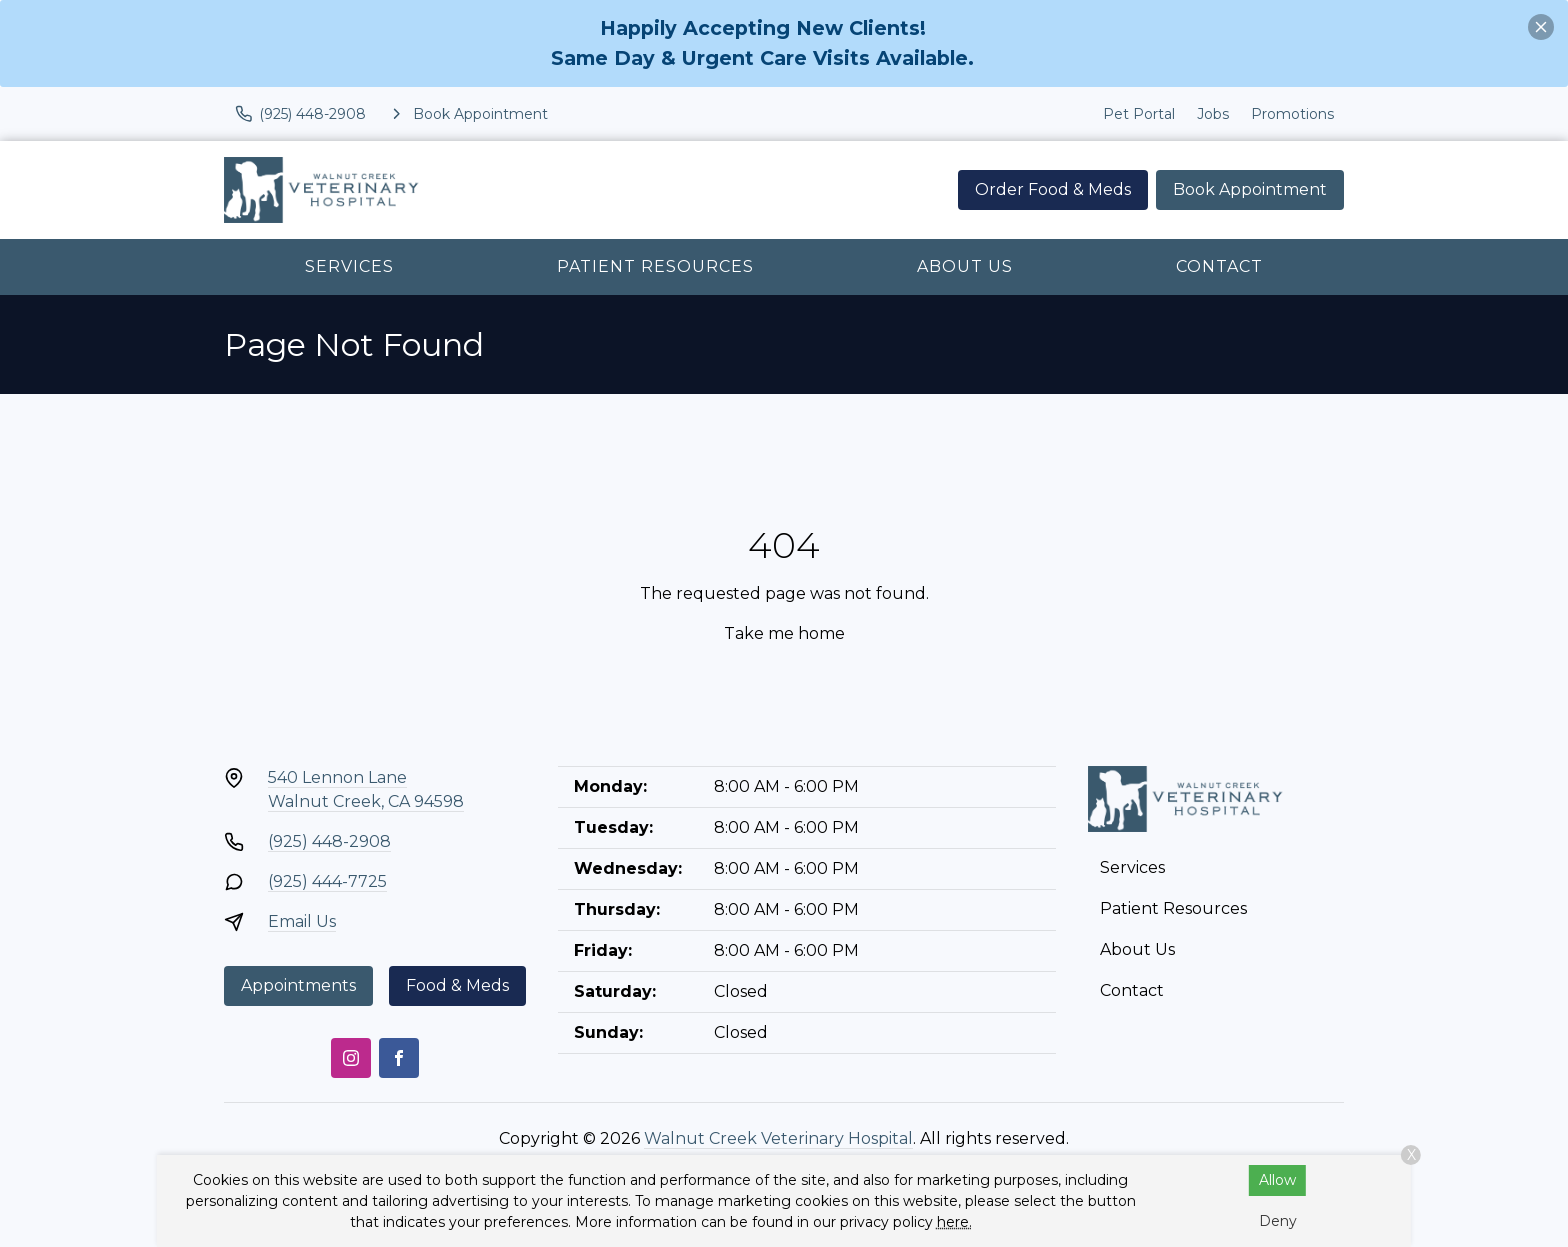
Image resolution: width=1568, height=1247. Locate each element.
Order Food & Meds (1053, 189)
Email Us (302, 921)
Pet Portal (1139, 114)
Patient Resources (655, 266)
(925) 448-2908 (329, 841)
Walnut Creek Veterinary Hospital (778, 1138)
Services (349, 266)
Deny (1278, 1221)
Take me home (784, 633)
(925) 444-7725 (327, 881)
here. (954, 1222)
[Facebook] (399, 1058)
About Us (965, 266)
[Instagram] (351, 1058)
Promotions (1292, 114)
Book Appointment (1250, 189)
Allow (1277, 1180)
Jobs (1213, 114)
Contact (1219, 266)
